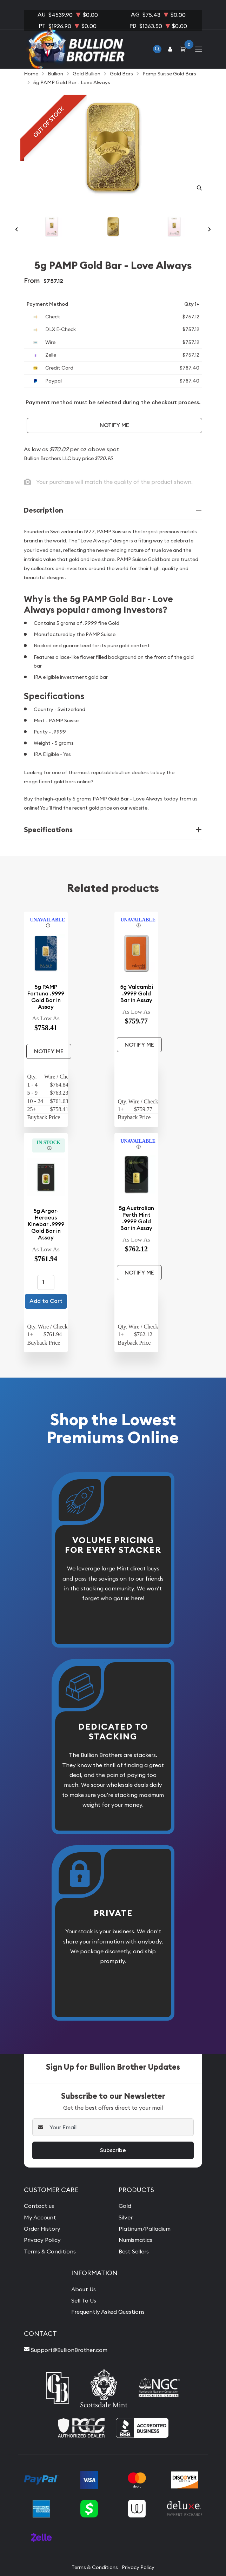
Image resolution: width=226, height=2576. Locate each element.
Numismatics (135, 2239)
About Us (83, 2289)
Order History (42, 2228)
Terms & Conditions (50, 2251)
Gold (125, 2205)
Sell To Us (83, 2300)
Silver (126, 2217)
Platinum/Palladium (145, 2228)
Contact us (39, 2205)
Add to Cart (45, 1301)
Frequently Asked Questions (108, 2311)
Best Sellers (134, 2251)
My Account (40, 2217)
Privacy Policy (42, 2239)
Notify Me (114, 425)
